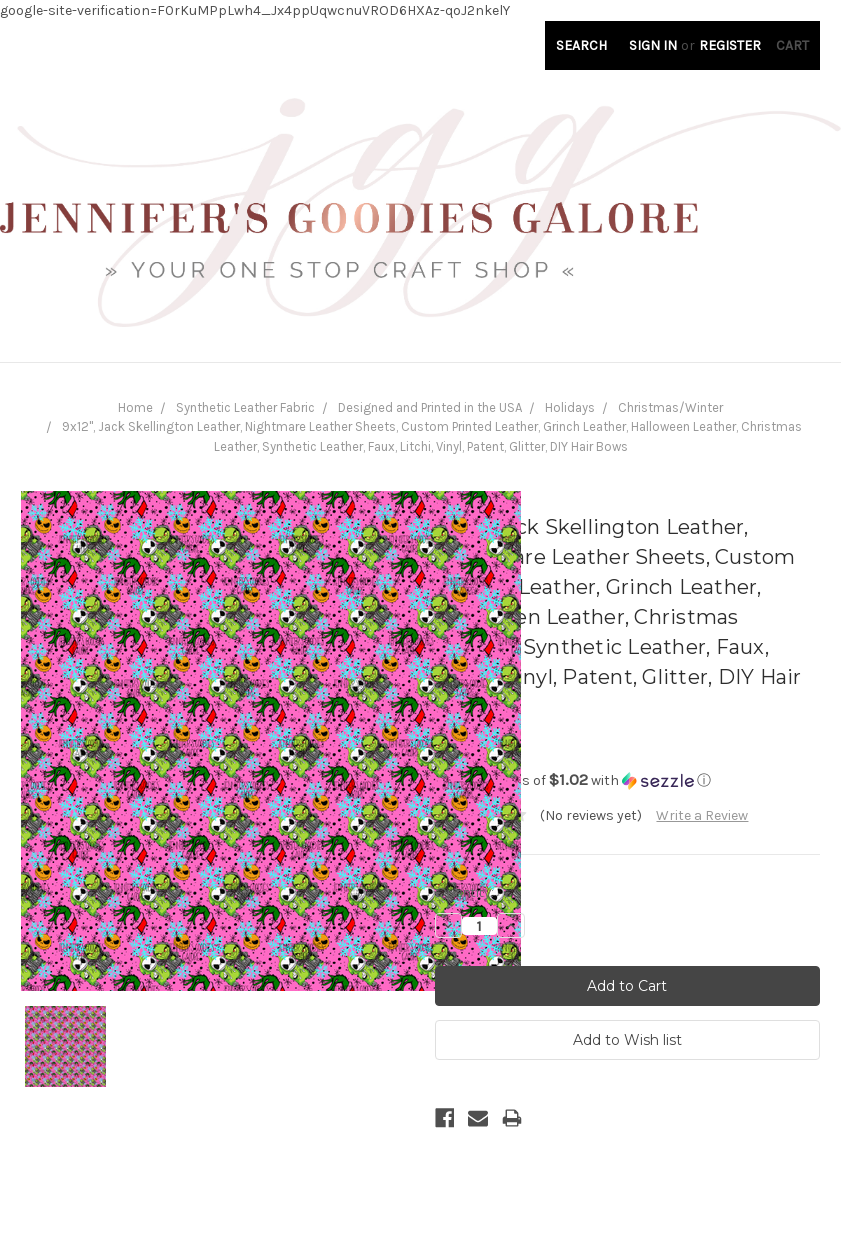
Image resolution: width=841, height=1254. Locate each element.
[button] (628, 780)
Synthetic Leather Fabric (245, 407)
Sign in (653, 45)
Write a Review (702, 815)
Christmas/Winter (670, 407)
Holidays (570, 407)
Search (581, 45)
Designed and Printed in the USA (430, 407)
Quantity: (464, 892)
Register (730, 45)
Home (135, 407)
